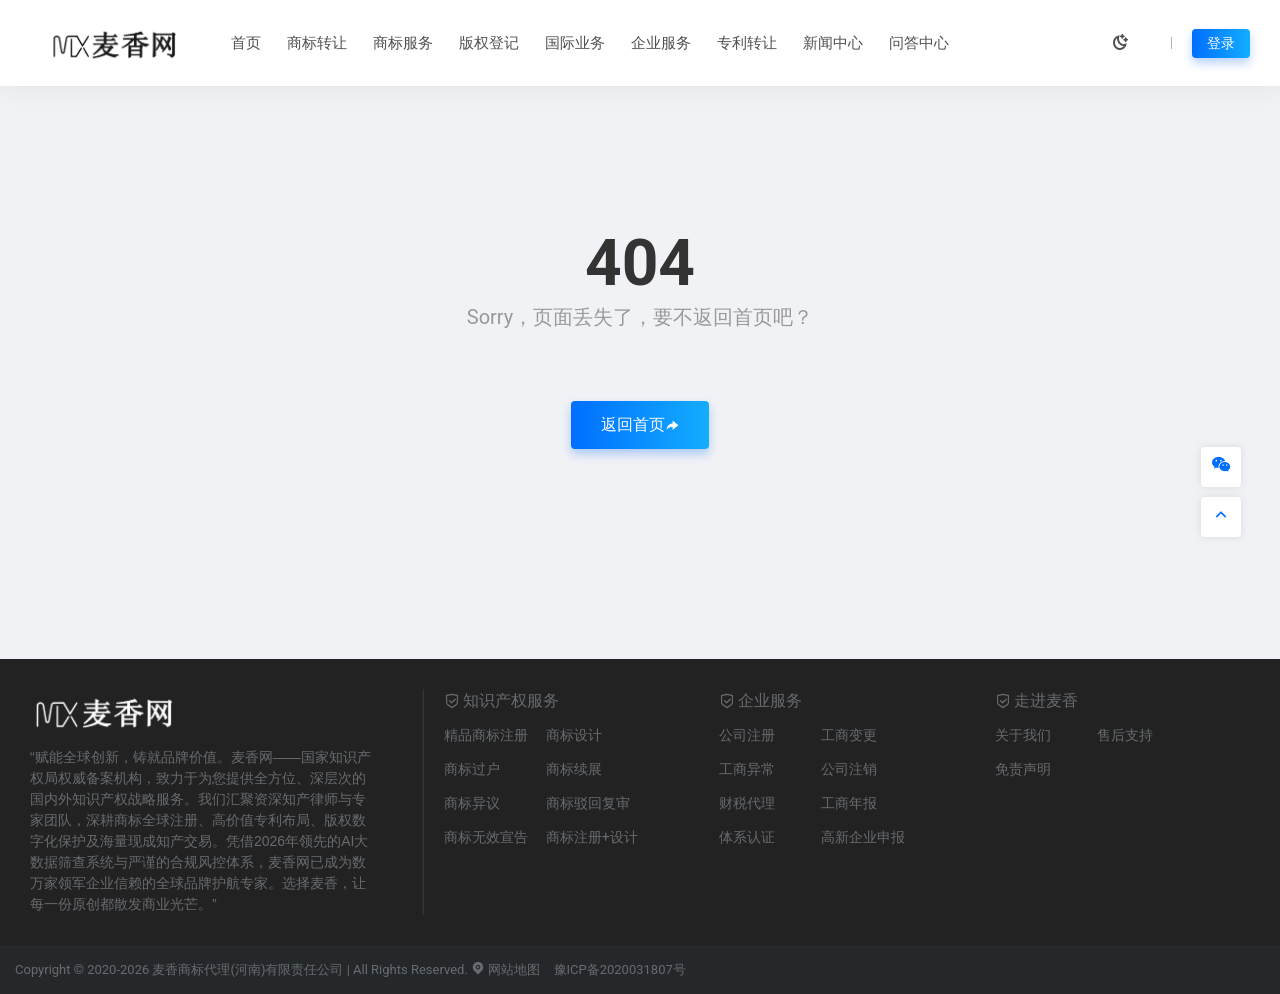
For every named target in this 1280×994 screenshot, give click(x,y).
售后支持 (1125, 735)
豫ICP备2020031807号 (620, 969)
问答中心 (919, 43)
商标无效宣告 (486, 837)
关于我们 (1023, 735)
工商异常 (747, 769)
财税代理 (747, 803)
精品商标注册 (486, 735)
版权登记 (489, 43)
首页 (246, 43)
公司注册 (747, 735)
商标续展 (574, 769)
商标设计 (574, 735)
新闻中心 (833, 43)
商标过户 (472, 769)
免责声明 (1023, 769)
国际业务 (575, 43)
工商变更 (849, 735)
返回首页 (640, 424)
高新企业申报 (863, 837)
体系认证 (747, 837)
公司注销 (849, 769)
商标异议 (472, 803)
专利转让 (747, 43)
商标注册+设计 (592, 837)
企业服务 (661, 43)
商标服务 (403, 43)
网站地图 (505, 969)
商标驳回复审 (588, 803)
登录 (1221, 43)
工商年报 (849, 803)
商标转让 (317, 43)
